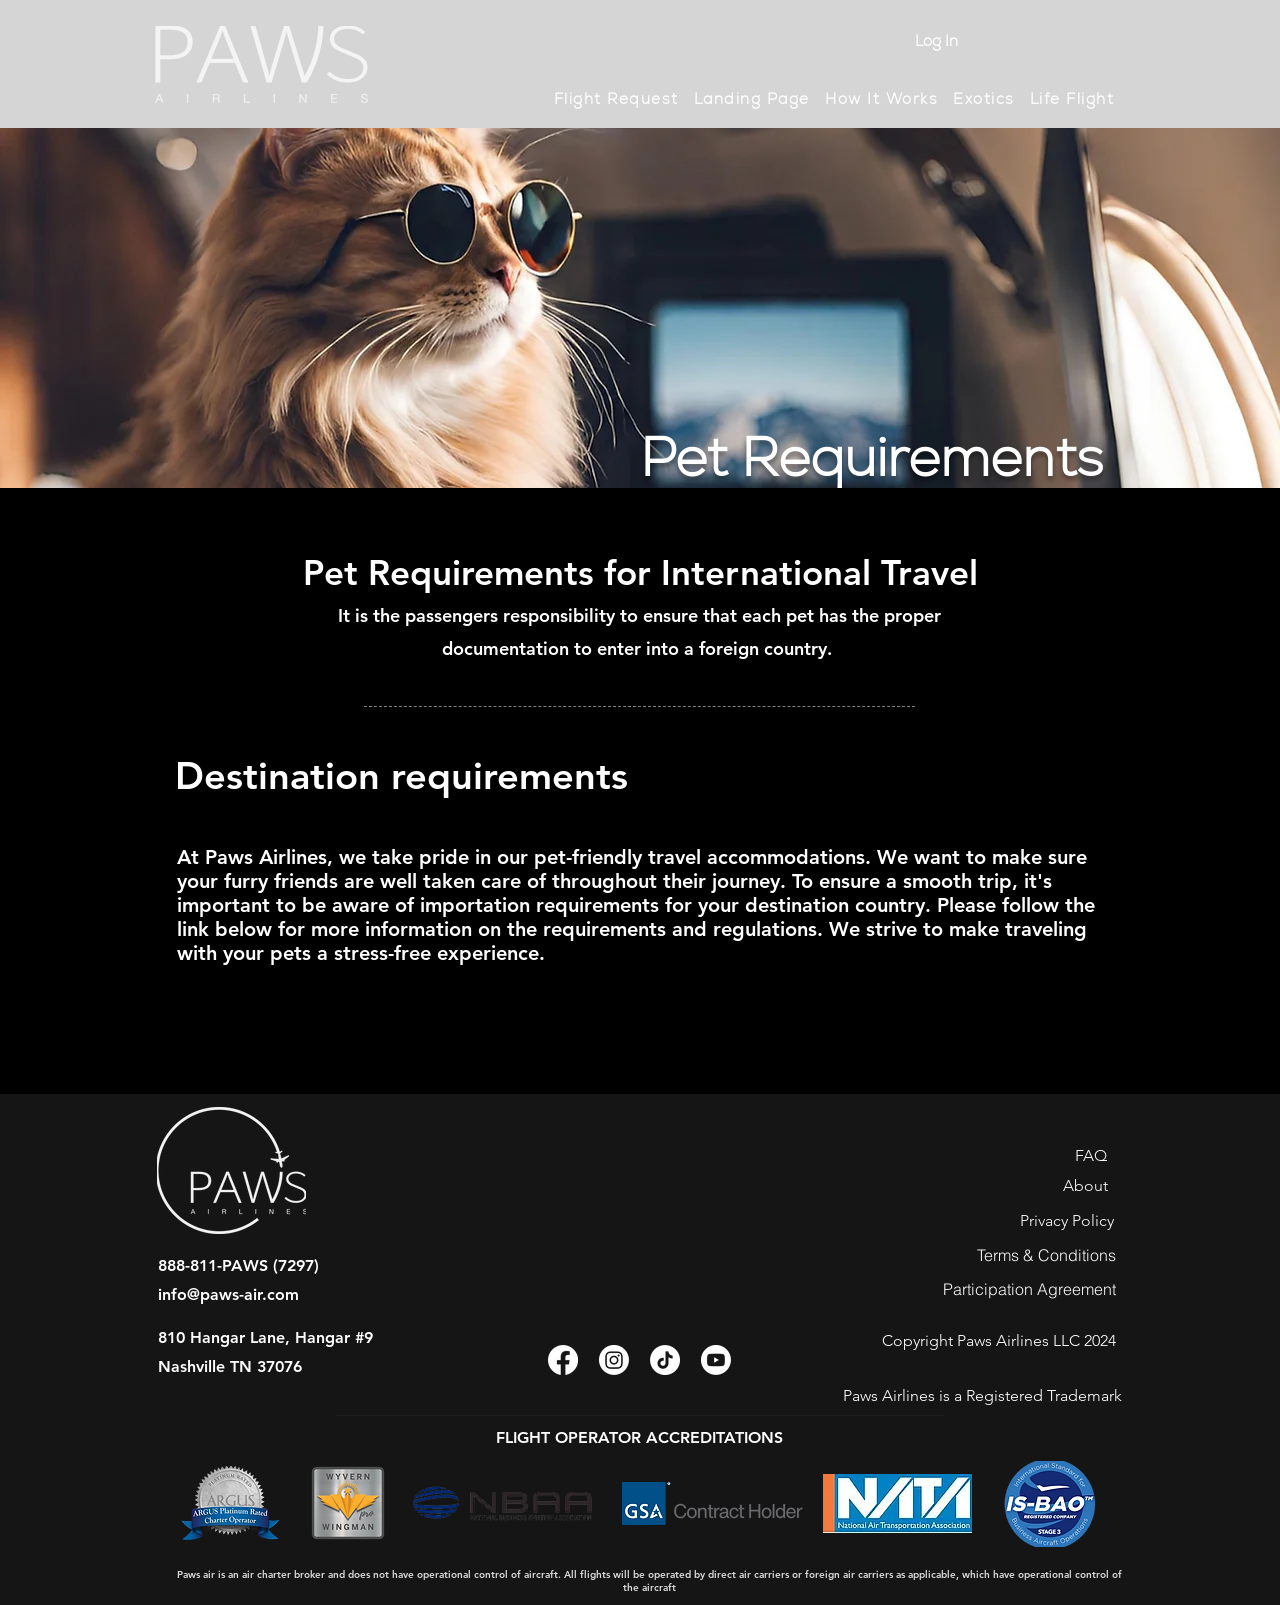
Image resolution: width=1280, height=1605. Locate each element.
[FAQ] (1090, 1155)
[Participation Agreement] (1029, 1289)
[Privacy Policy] (1066, 1220)
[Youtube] (716, 1360)
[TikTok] (665, 1360)
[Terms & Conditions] (1046, 1255)
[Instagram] (614, 1360)
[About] (1085, 1185)
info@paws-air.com (228, 1294)
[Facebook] (563, 1360)
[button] (881, 99)
